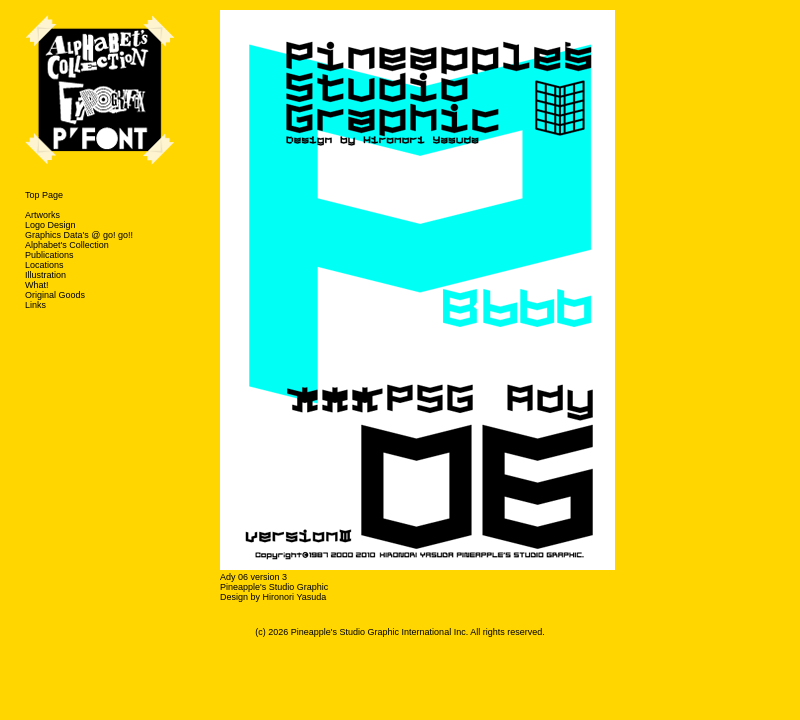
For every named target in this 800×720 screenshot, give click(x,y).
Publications (49, 255)
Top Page (44, 195)
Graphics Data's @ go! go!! (79, 235)
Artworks (42, 215)
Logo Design (50, 225)
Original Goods (55, 295)
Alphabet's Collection (67, 245)
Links (35, 305)
